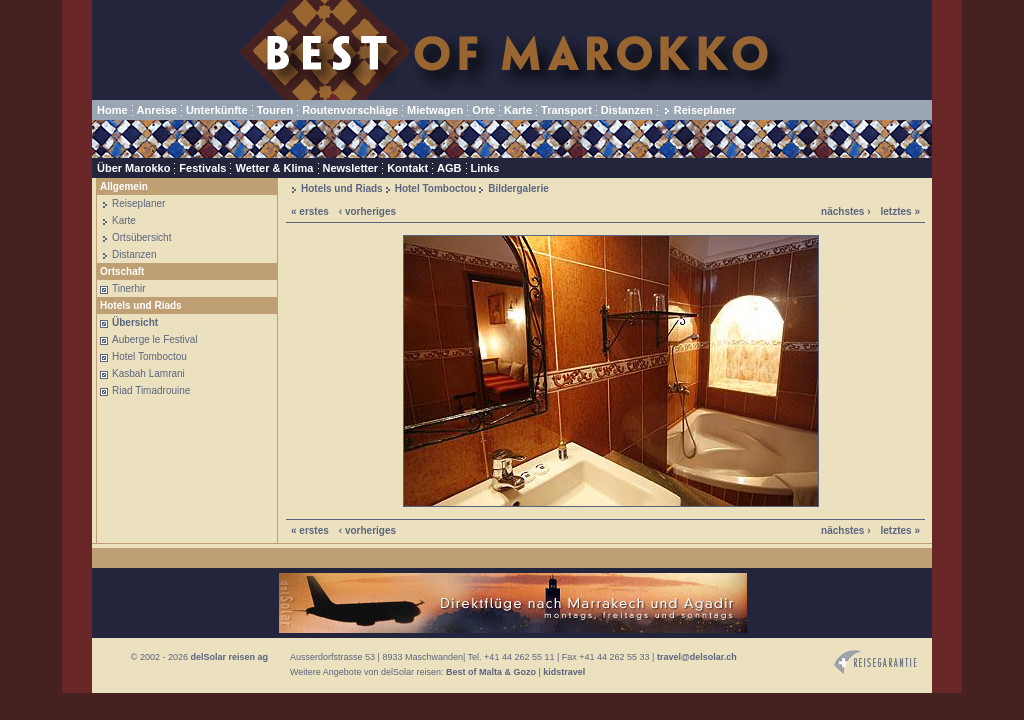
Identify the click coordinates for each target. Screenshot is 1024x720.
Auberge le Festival (155, 339)
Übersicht (135, 322)
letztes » (900, 211)
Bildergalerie (518, 188)
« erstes (310, 211)
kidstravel (564, 672)
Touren (275, 110)
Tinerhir (129, 288)
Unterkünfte (217, 110)
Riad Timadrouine (151, 390)
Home (112, 110)
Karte (518, 110)
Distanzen (627, 110)
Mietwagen (435, 110)
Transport (566, 110)
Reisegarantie (875, 662)
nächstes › (845, 211)
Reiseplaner (705, 110)
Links (485, 168)
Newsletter (351, 168)
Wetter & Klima (274, 168)
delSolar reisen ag (229, 657)
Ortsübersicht (141, 237)
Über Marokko (133, 168)
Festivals (202, 168)
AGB (449, 168)
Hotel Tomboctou (149, 356)
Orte (483, 110)
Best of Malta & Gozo (491, 672)
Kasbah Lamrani (148, 373)
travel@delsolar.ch (697, 657)
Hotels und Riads (342, 188)
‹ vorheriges (367, 211)
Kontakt (407, 168)
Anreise (157, 110)
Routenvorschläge (350, 110)
